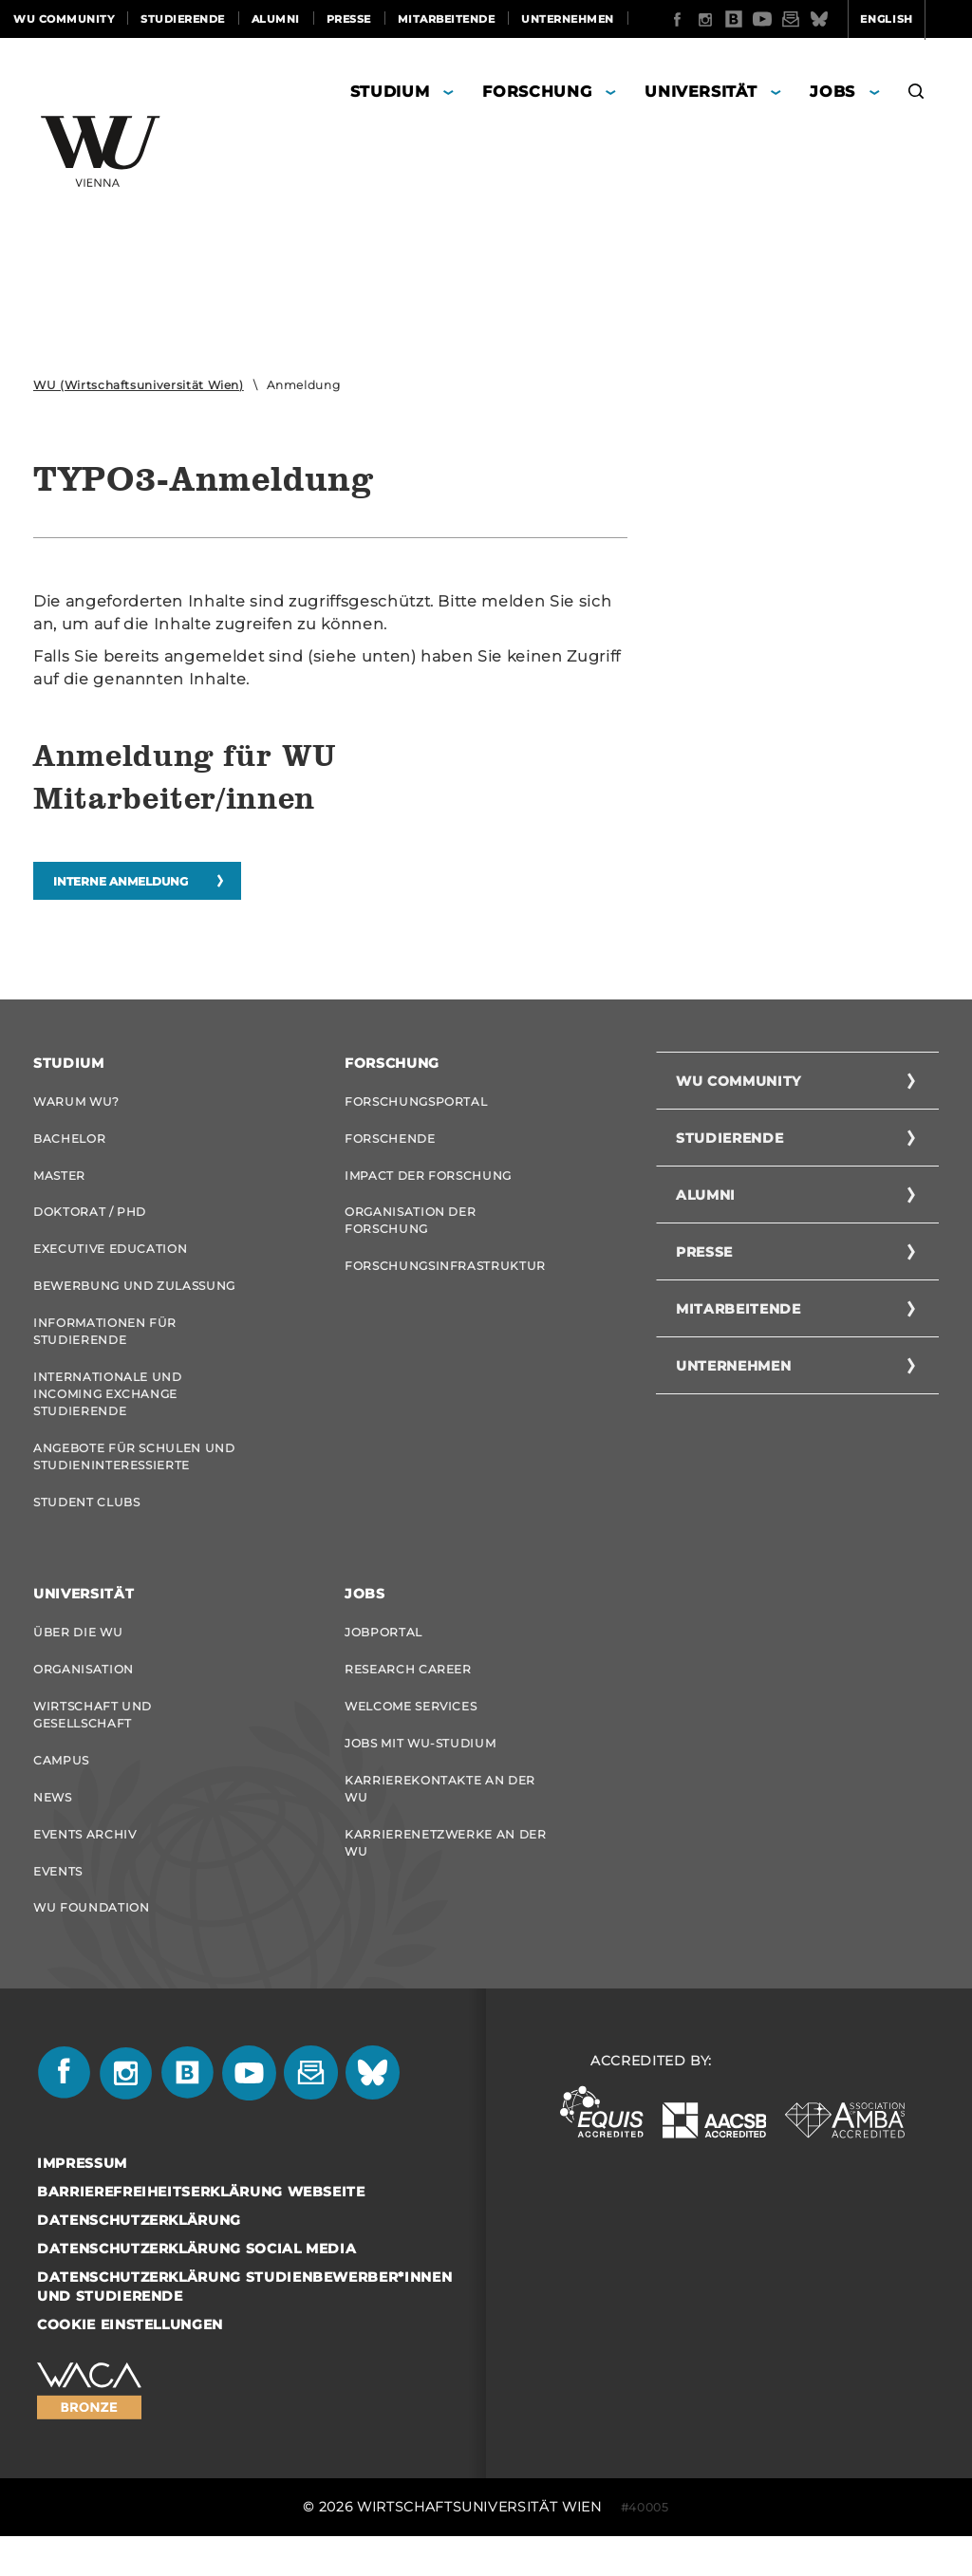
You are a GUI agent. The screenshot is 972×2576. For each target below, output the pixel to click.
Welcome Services (411, 1734)
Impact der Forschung (428, 1182)
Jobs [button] (832, 94)
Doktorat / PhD (89, 1221)
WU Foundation (91, 1945)
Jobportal (383, 1656)
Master (59, 1182)
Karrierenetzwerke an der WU (446, 1876)
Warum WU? (76, 1104)
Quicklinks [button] (912, 57)
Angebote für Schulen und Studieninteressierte (134, 1475)
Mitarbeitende (446, 19)
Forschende (390, 1143)
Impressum (82, 2203)
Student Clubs (86, 1523)
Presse (349, 19)
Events (58, 1906)
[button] (916, 97)
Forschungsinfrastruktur (445, 1277)
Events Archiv (84, 1867)
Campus (61, 1790)
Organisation (83, 1695)
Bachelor (69, 1143)
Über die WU (77, 1656)
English (812, 57)
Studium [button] (390, 94)
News (52, 1828)
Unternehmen (567, 19)
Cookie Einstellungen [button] (130, 2364)
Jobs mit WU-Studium (420, 1772)
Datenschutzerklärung (139, 2259)
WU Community (63, 19)
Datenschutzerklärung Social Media (196, 2288)
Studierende (182, 19)
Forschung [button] (536, 94)
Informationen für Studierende (105, 1346)
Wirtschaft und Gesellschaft (92, 1742)
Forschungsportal (416, 1104)
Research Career (408, 1695)
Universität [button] (701, 94)
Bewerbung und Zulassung (134, 1299)
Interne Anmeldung (120, 884)
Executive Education (110, 1260)
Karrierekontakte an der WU (440, 1820)
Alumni (276, 19)
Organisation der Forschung (410, 1229)
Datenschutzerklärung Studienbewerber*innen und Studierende (244, 2326)
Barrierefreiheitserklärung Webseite (201, 2231)
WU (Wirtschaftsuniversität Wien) (138, 388)
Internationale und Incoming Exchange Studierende (107, 1411)
